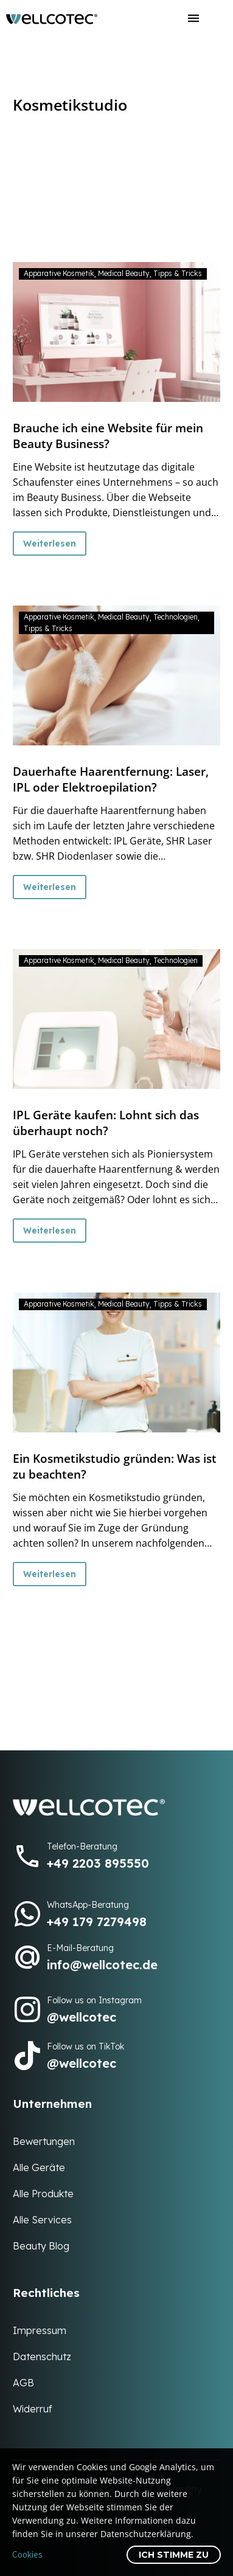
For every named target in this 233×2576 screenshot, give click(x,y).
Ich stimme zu (174, 2554)
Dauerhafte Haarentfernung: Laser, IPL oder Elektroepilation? (111, 779)
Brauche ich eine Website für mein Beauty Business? (108, 436)
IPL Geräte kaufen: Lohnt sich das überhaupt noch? (106, 1123)
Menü (193, 18)
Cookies (27, 2554)
